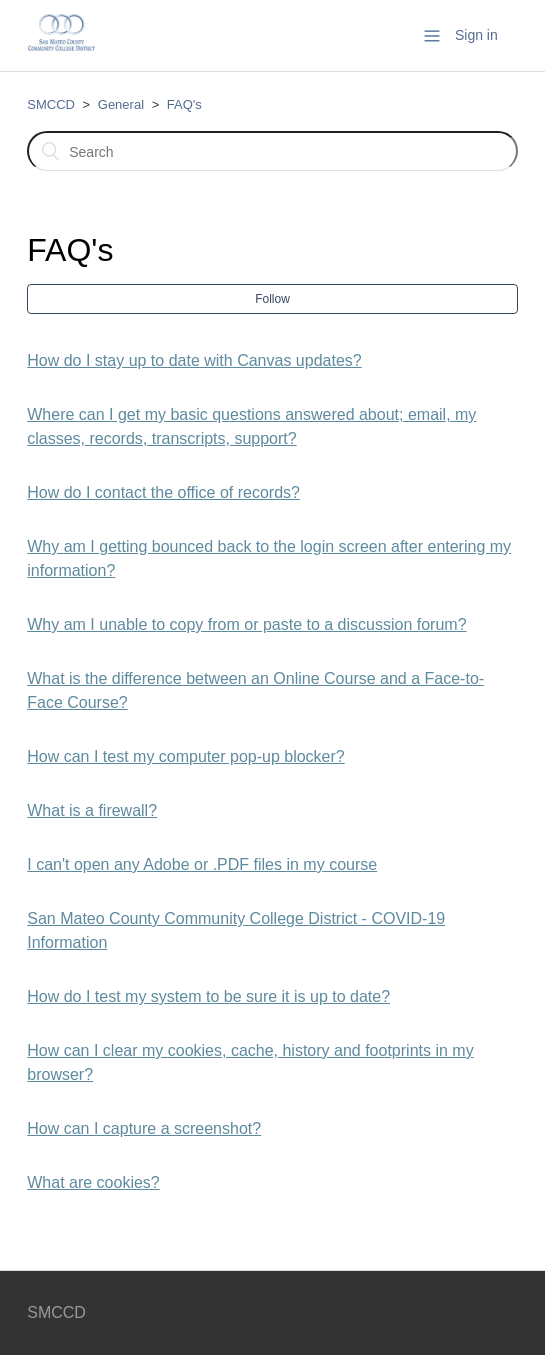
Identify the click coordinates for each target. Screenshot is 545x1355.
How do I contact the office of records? (163, 492)
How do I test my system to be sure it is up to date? (208, 996)
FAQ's (184, 104)
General (121, 104)
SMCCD (51, 104)
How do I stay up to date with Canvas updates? (194, 360)
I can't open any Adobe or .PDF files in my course (202, 864)
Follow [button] (272, 299)
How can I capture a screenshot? (144, 1128)
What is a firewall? (92, 810)
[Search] (272, 151)
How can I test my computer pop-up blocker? (185, 756)
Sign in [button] (476, 35)
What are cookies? (93, 1182)
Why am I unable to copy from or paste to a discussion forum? (246, 624)
